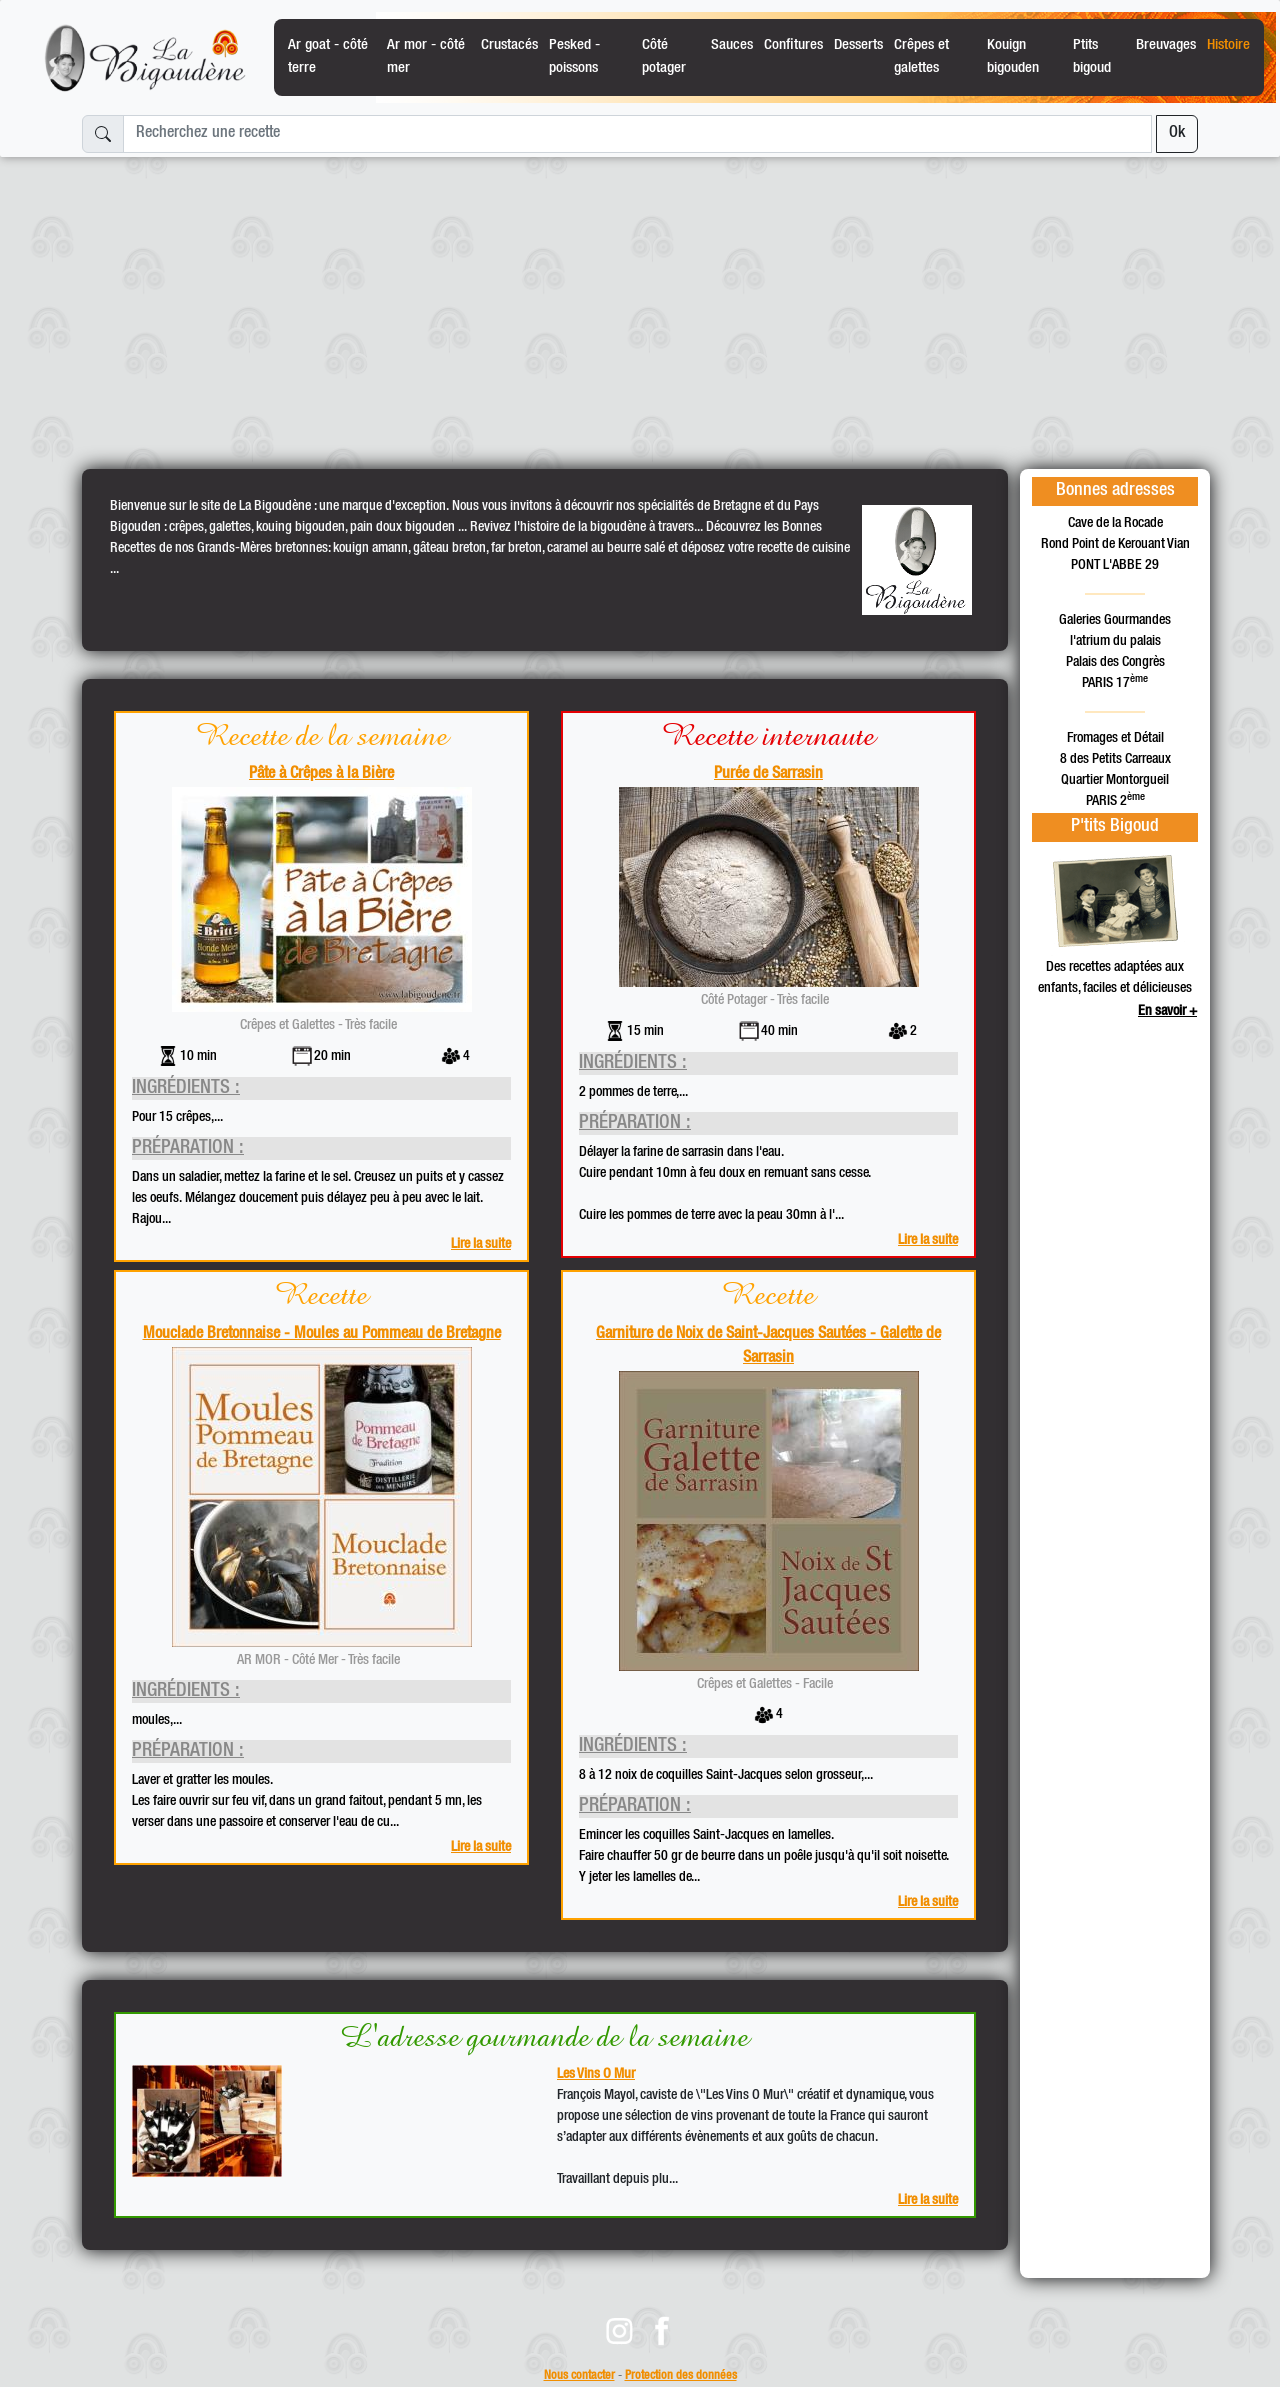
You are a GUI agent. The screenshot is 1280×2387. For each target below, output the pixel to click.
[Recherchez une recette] (637, 134)
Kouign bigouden (1013, 56)
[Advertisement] (640, 305)
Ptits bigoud (1092, 56)
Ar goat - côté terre (328, 56)
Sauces (732, 45)
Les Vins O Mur (596, 2075)
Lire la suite (481, 1245)
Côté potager (664, 56)
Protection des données (681, 2376)
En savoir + (1167, 1012)
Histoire (1228, 45)
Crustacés (509, 45)
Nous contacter (579, 2376)
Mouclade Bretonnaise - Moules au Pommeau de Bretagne (322, 1335)
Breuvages (1166, 45)
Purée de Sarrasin (768, 775)
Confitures (793, 45)
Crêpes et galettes (921, 56)
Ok (1177, 134)
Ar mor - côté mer (426, 56)
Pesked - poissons (574, 56)
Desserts (858, 45)
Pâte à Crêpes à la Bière (321, 775)
